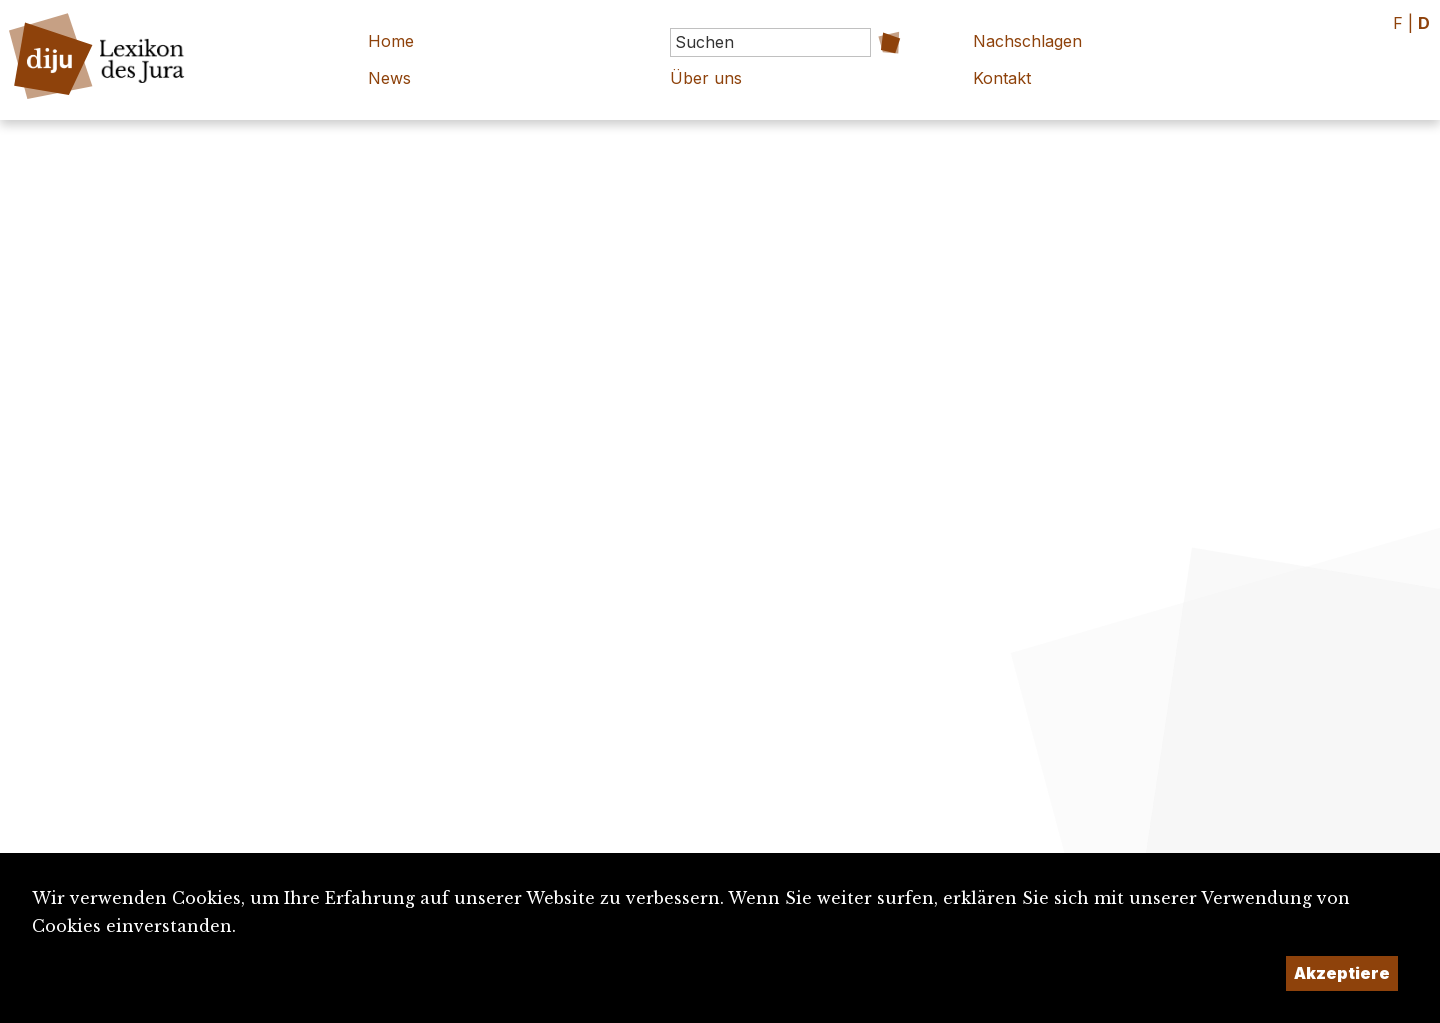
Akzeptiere (1342, 973)
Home (391, 41)
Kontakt (1002, 78)
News (389, 78)
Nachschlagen (1027, 41)
